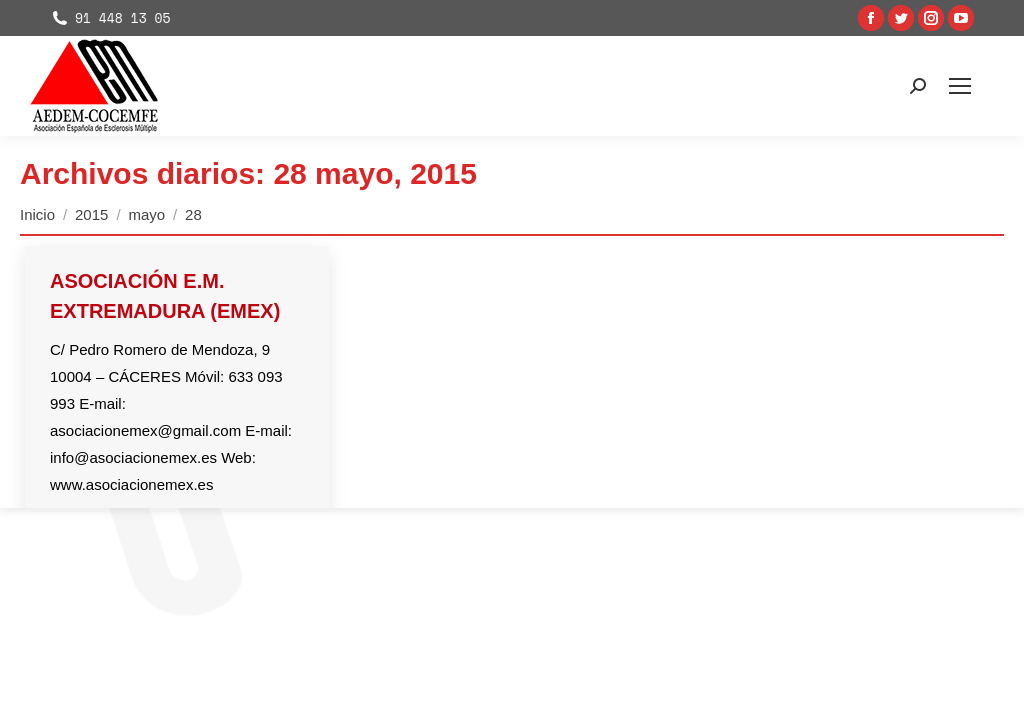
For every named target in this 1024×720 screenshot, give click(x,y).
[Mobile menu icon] (960, 86)
